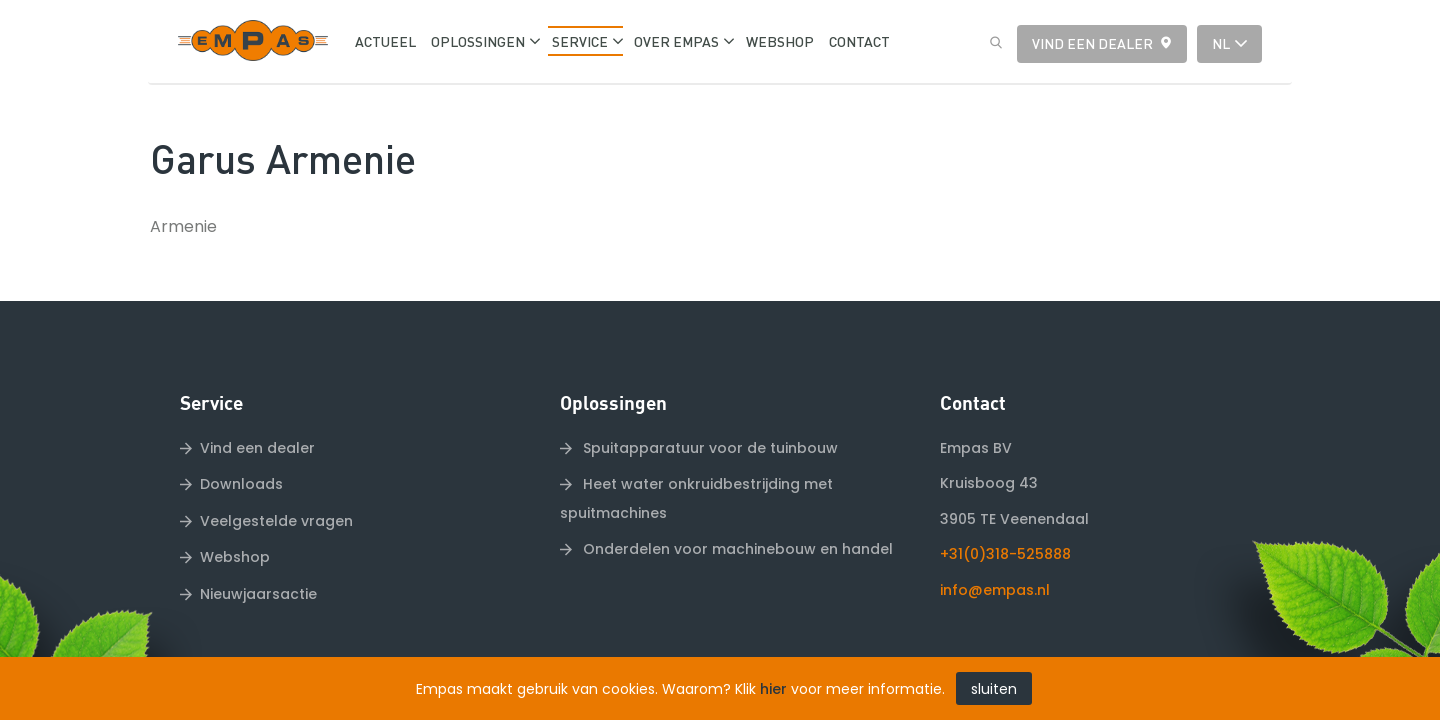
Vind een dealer (1092, 43)
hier (773, 689)
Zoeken (991, 43)
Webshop (235, 515)
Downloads (241, 442)
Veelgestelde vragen (276, 478)
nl (1221, 43)
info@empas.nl (995, 547)
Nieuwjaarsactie (258, 551)
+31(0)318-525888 (1005, 512)
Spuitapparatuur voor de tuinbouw (708, 405)
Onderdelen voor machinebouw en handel (736, 506)
